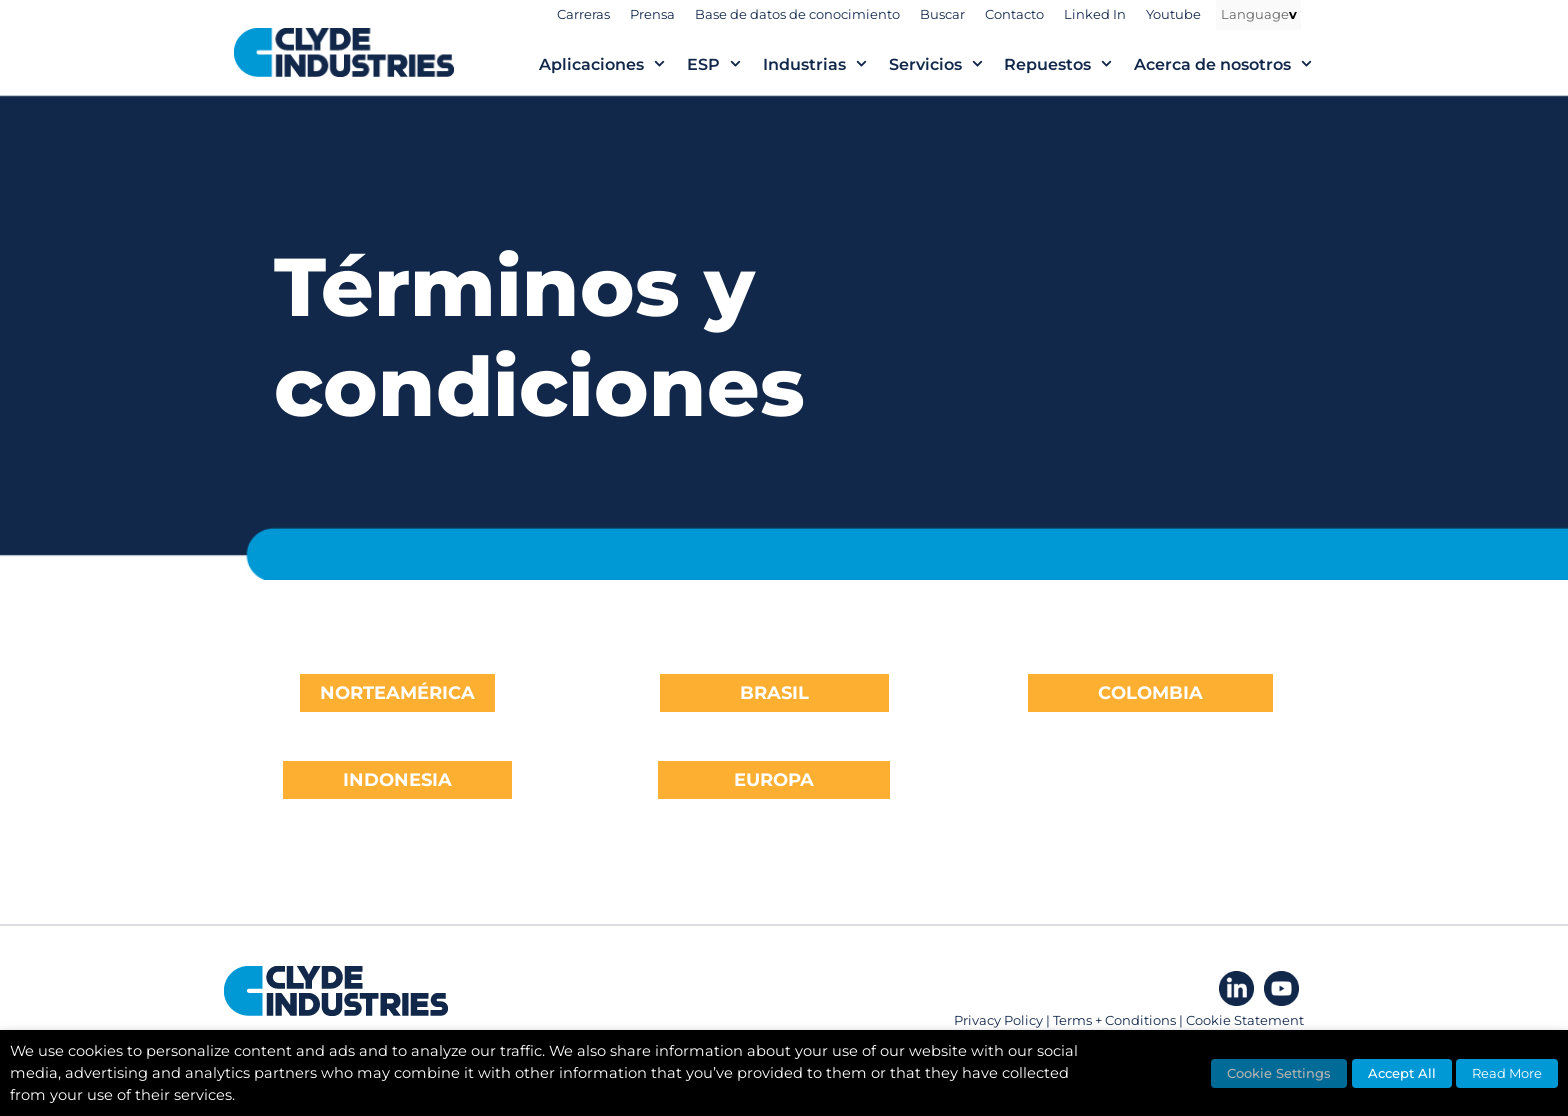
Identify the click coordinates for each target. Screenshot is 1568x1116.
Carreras (583, 14)
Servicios (947, 65)
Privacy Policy (998, 1020)
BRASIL (774, 693)
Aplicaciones (613, 65)
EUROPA (774, 780)
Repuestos (1069, 65)
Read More (1507, 1073)
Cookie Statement (1245, 1020)
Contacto (1014, 14)
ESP (725, 65)
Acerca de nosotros (1234, 65)
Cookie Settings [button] (1279, 1073)
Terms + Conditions (1114, 1020)
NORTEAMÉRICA (397, 693)
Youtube (1173, 14)
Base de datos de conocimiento (797, 14)
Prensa (652, 14)
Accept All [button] (1402, 1073)
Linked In (1095, 14)
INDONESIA (397, 780)
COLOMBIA (1150, 693)
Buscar (942, 14)
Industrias (826, 65)
